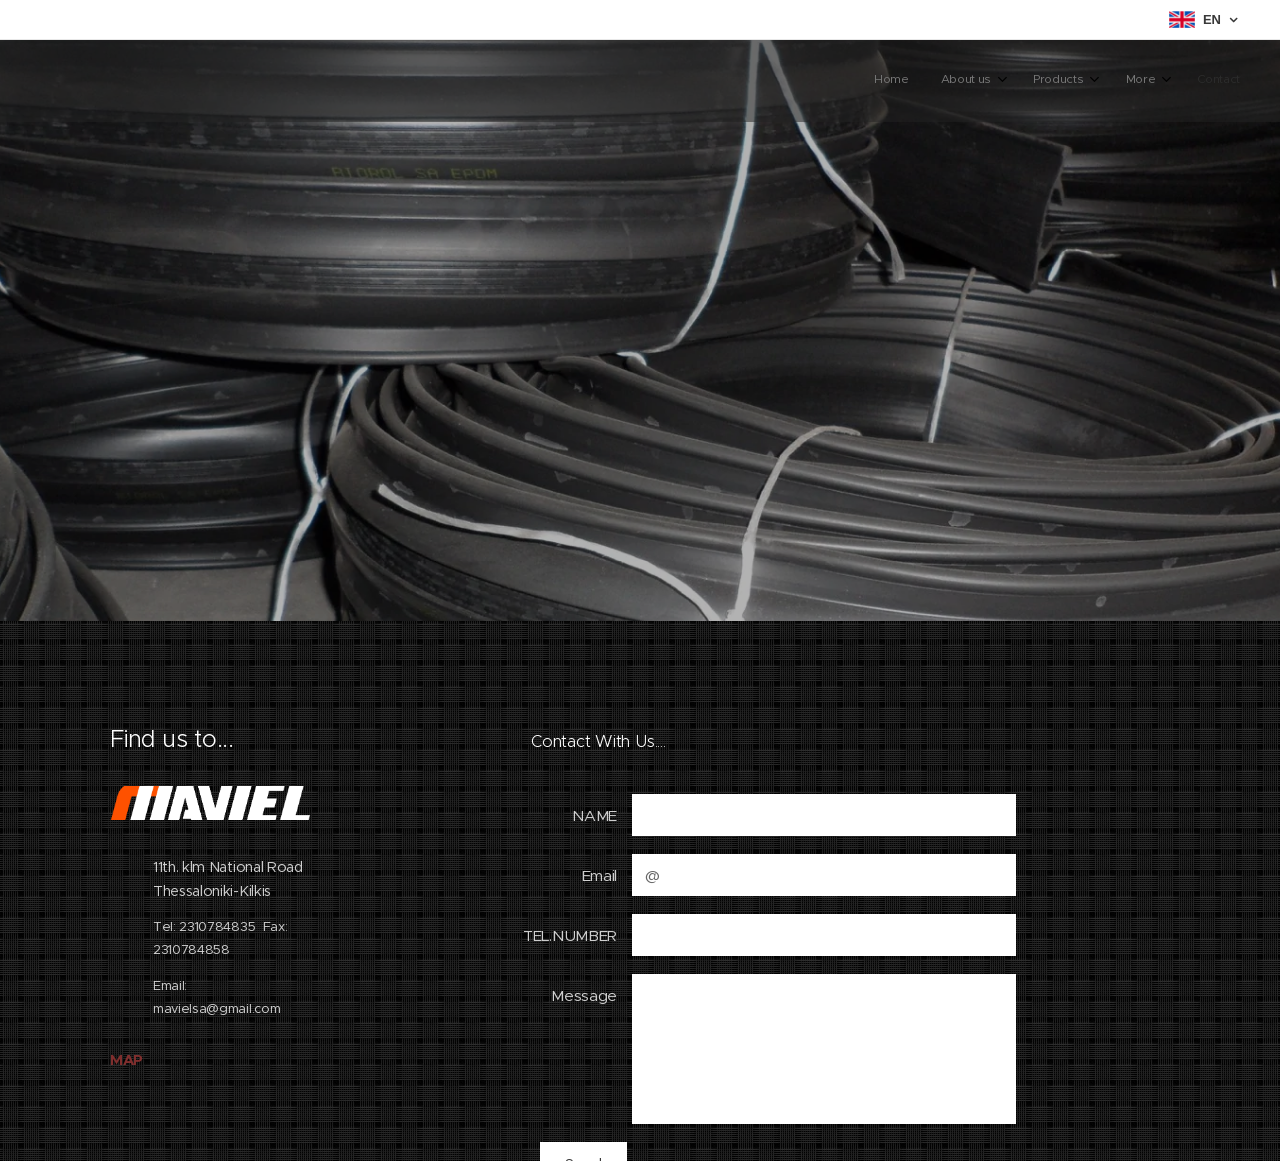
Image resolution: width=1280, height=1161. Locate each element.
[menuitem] (1087, 81)
